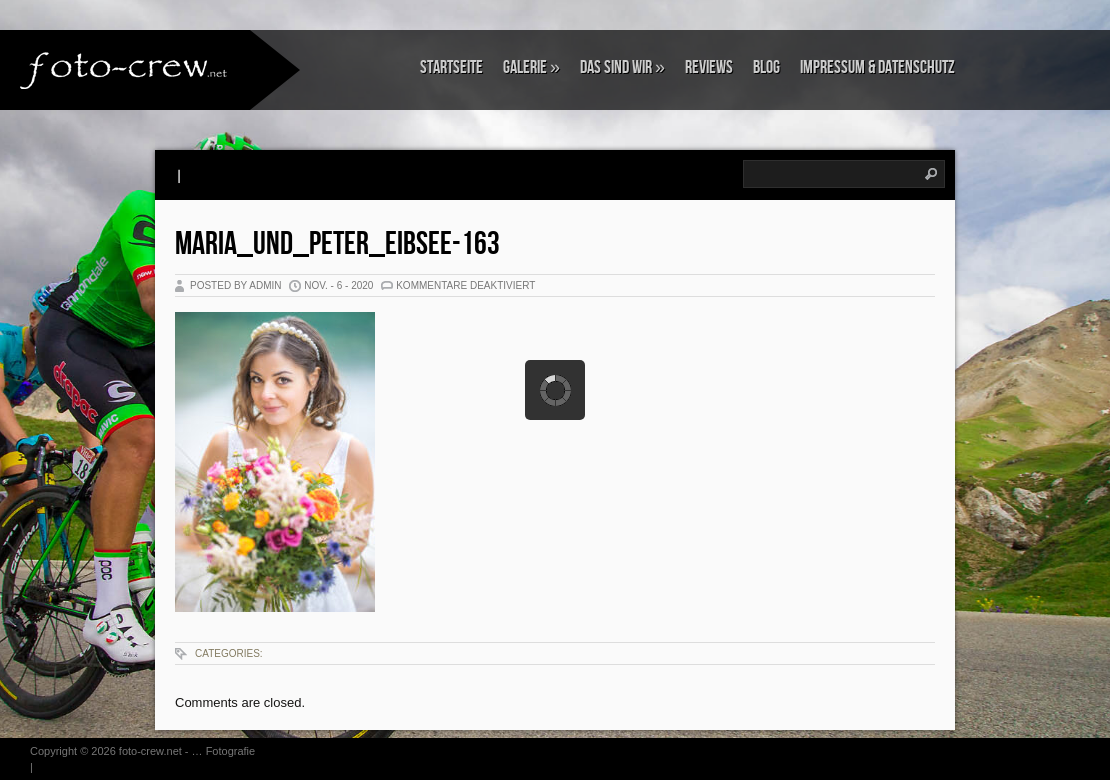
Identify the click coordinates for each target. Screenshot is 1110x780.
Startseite (451, 67)
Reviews (709, 67)
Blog (766, 67)
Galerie (531, 67)
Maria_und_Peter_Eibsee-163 (337, 244)
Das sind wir (622, 67)
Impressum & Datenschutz (877, 67)
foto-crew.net (150, 751)
